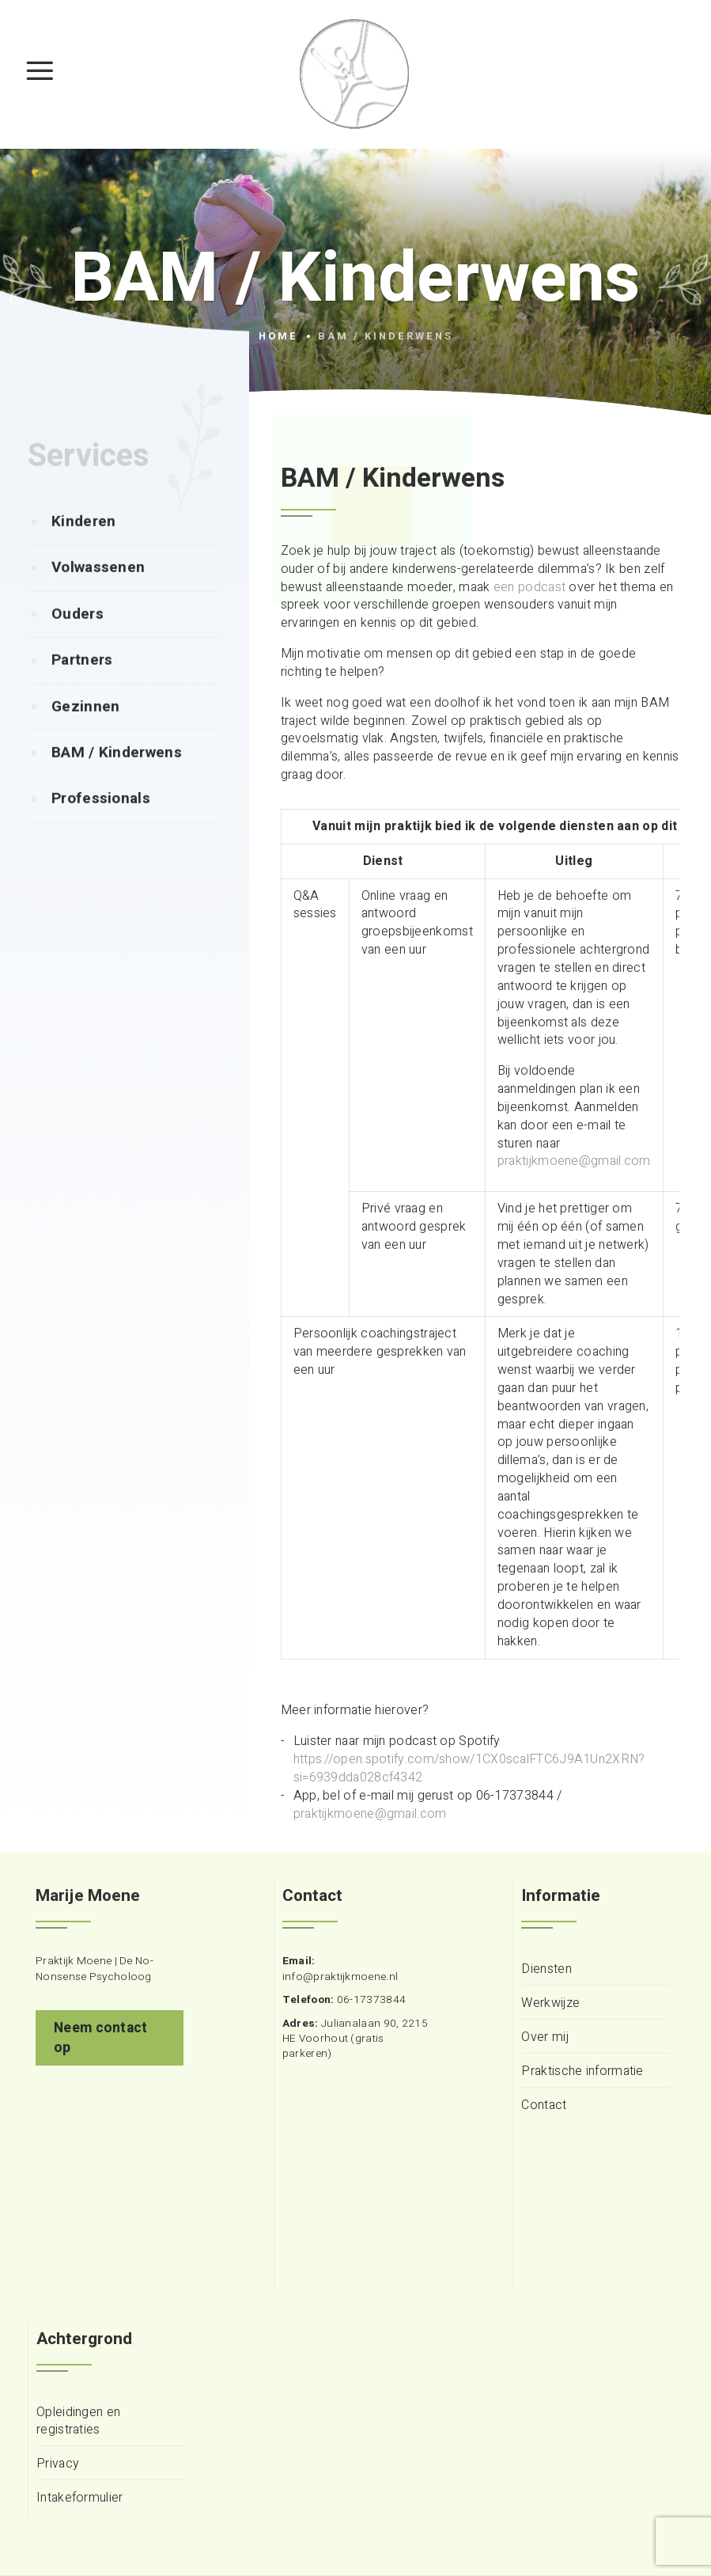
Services (88, 487)
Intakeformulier (79, 2498)
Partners (81, 691)
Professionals (100, 829)
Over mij (544, 2037)
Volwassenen (98, 598)
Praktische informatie (582, 2071)
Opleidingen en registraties (78, 2421)
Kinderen (83, 552)
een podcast (529, 587)
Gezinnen (85, 738)
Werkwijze (550, 2003)
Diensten (546, 1969)
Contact (543, 2105)
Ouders (77, 645)
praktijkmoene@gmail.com (574, 1160)
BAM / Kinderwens (116, 783)
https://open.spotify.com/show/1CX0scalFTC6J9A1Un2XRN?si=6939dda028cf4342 (469, 1768)
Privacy (57, 2464)
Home (278, 336)
